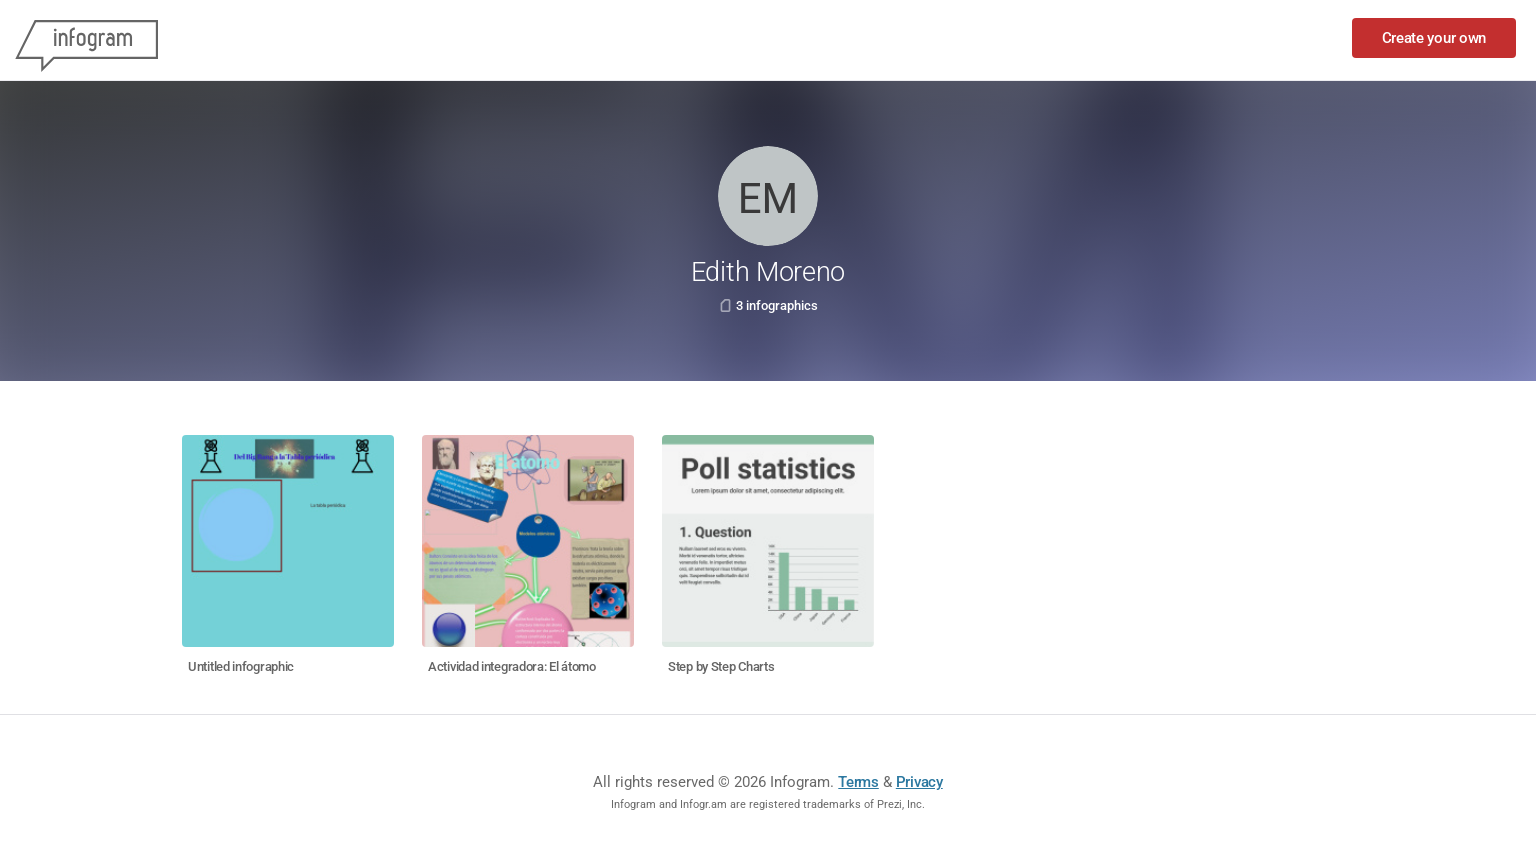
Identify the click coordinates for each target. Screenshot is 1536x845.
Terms (858, 782)
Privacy (919, 782)
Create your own (1434, 38)
